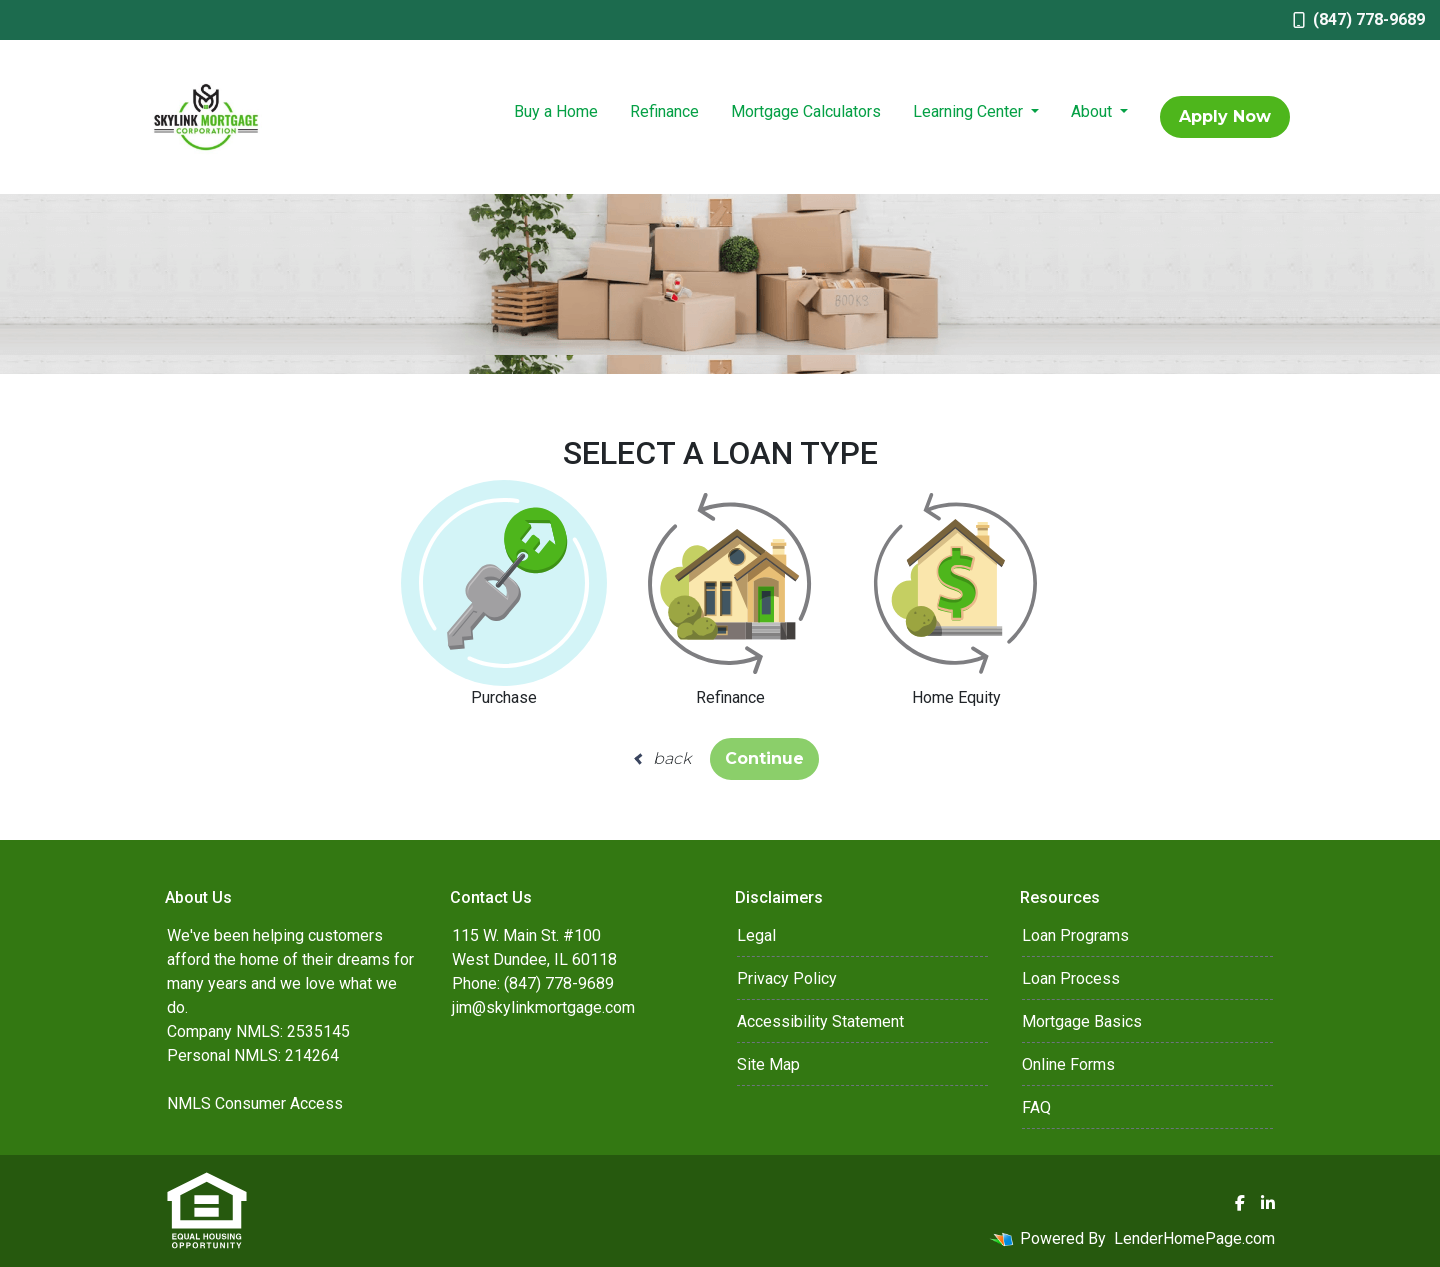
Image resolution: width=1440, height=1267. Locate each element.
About (1093, 111)
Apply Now (1225, 116)
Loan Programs (1075, 935)
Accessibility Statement (820, 1021)
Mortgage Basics (1082, 1021)
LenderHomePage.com (1194, 1238)
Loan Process (1071, 978)
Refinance (664, 111)
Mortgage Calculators (806, 111)
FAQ (1036, 1107)
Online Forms (1068, 1064)
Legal (756, 935)
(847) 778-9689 (1359, 19)
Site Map (768, 1064)
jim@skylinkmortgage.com (543, 1007)
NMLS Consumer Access (255, 1103)
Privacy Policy (787, 978)
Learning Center (970, 111)
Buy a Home (556, 111)
